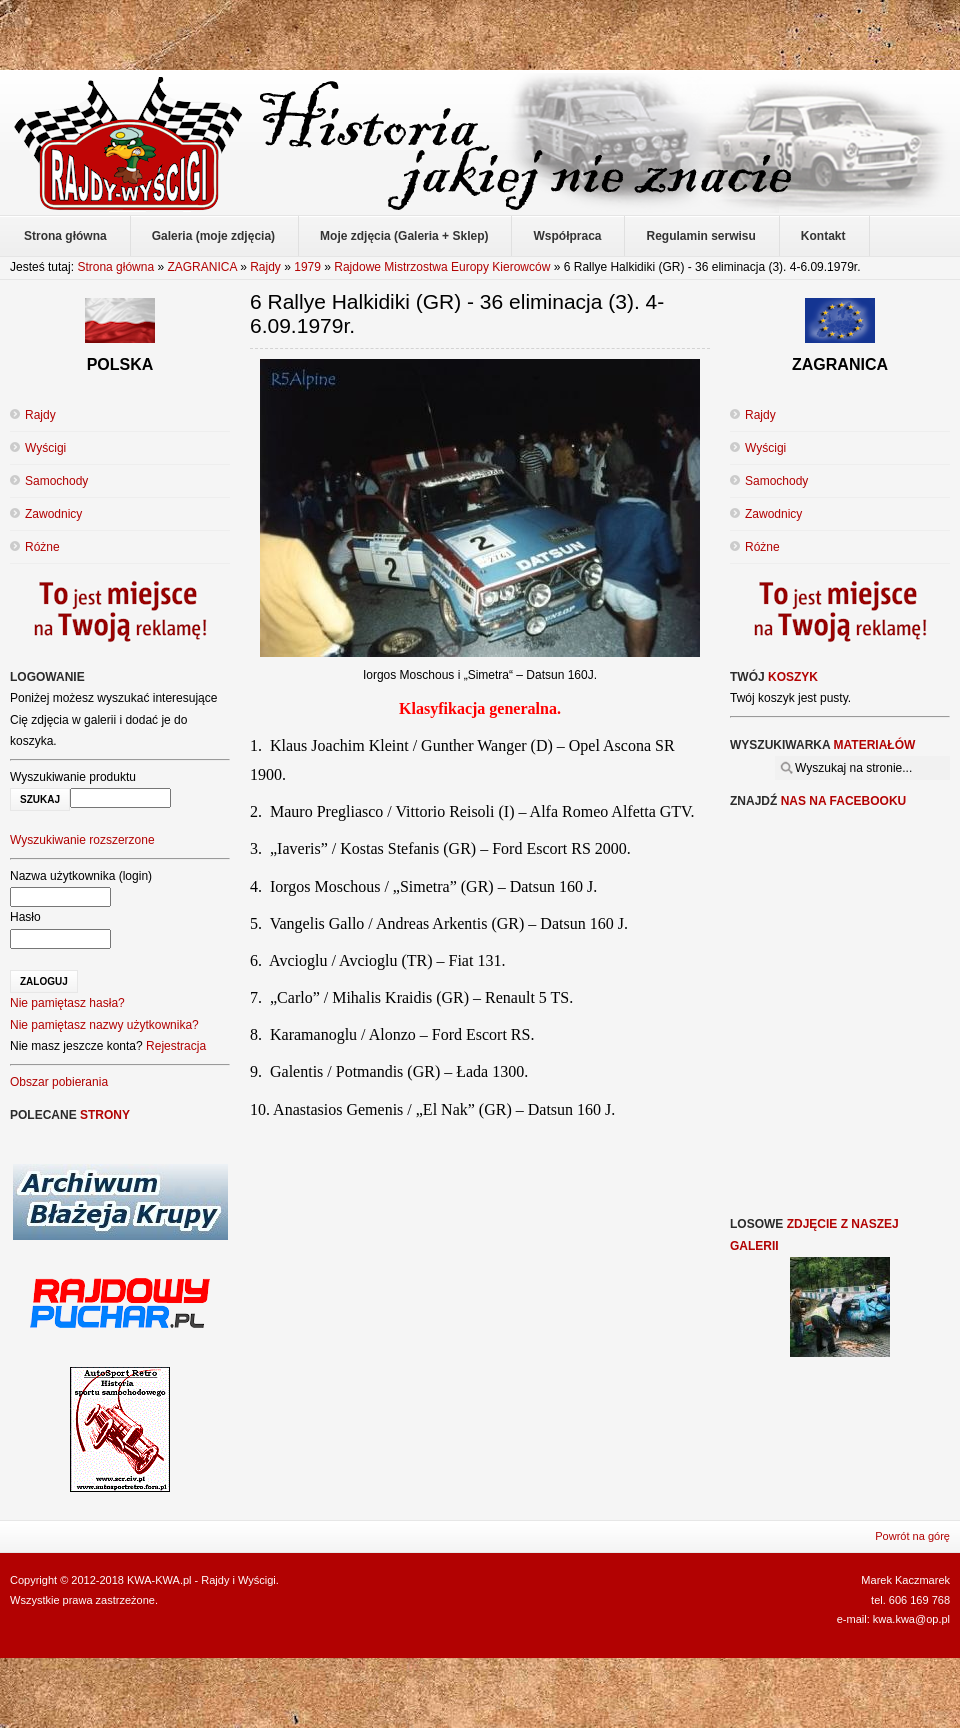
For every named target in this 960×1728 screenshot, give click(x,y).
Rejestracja (176, 1046)
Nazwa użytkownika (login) (81, 876)
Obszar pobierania (59, 1082)
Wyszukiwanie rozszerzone (82, 840)
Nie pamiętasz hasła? (67, 1003)
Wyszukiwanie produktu (73, 777)
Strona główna (115, 267)
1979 (307, 267)
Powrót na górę (912, 1536)
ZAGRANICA (201, 267)
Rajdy (265, 267)
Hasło (25, 917)
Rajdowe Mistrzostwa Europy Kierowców (442, 267)
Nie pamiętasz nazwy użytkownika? (104, 1025)
